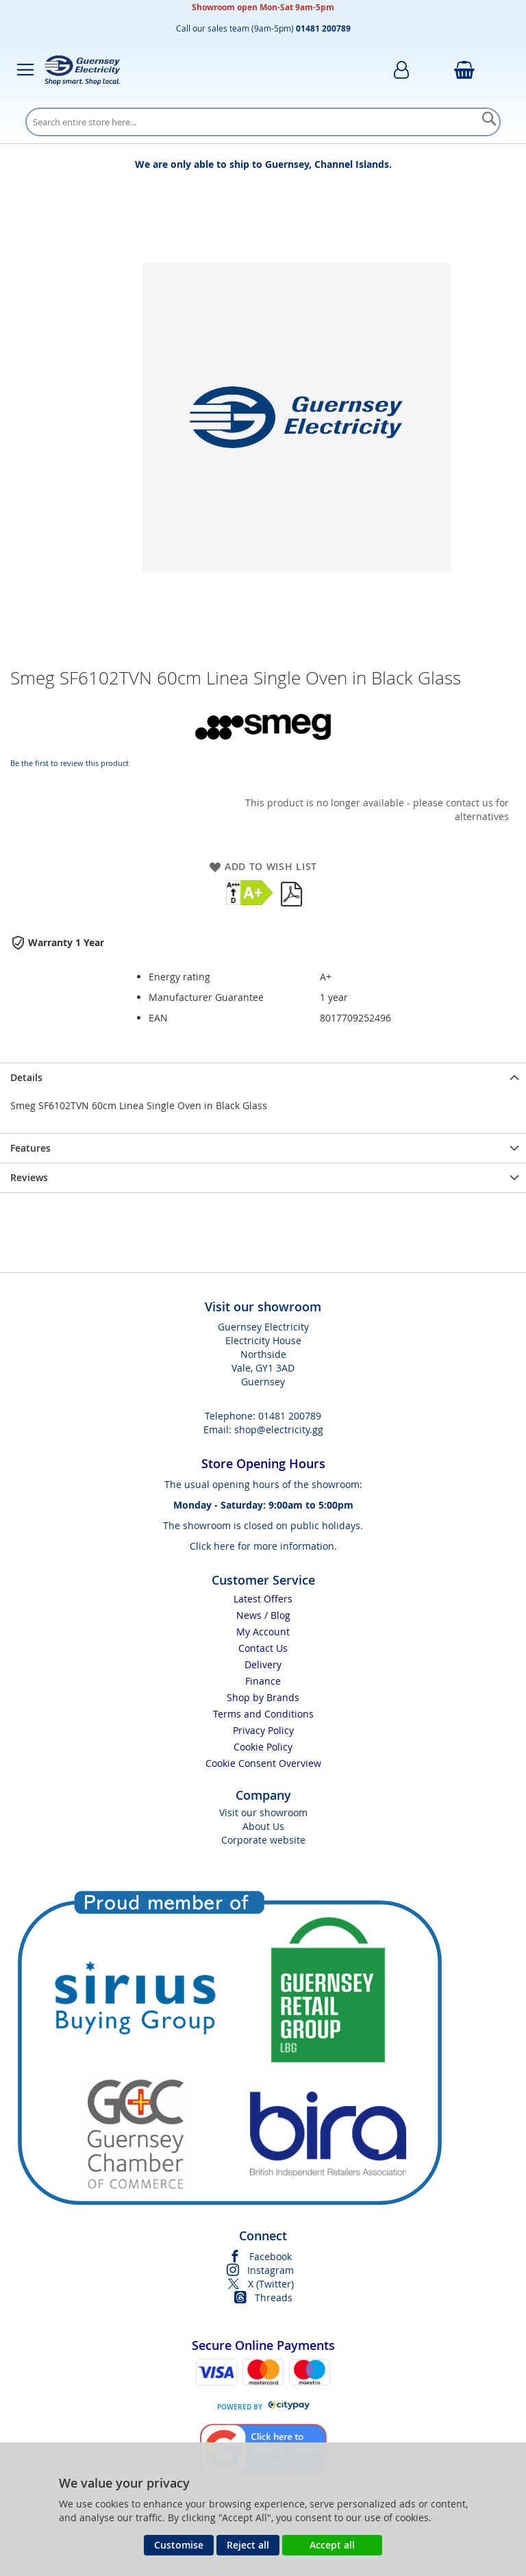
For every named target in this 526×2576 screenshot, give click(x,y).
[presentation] (263, 1077)
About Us (263, 1826)
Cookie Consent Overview (263, 1763)
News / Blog (263, 1615)
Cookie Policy (263, 1746)
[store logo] (82, 70)
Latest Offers (263, 1598)
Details (26, 1077)
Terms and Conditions (263, 1713)
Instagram (270, 2270)
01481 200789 (289, 1415)
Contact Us (263, 1648)
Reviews (29, 1177)
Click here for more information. (263, 1545)
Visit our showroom (263, 1812)
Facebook (270, 2256)
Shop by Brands (263, 1697)
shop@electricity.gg (278, 1429)
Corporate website (263, 1839)
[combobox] (262, 122)
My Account (263, 1631)
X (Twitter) (271, 2283)
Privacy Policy (263, 1730)
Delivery (263, 1664)
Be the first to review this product (69, 763)
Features (30, 1147)
